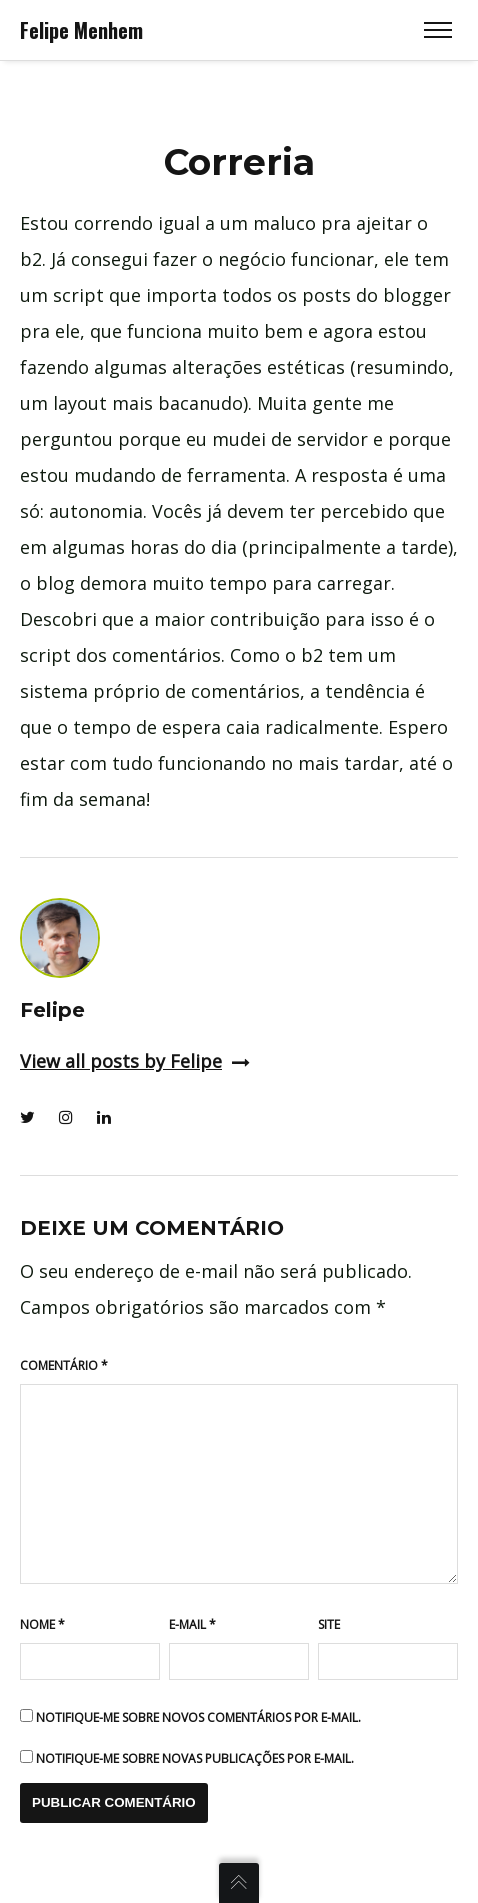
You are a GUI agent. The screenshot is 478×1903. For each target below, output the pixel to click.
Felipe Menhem (81, 30)
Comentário (64, 1365)
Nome (42, 1624)
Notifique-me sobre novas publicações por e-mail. (195, 1758)
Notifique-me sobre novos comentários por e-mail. (198, 1717)
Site (329, 1624)
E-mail (192, 1624)
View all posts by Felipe (135, 1061)
